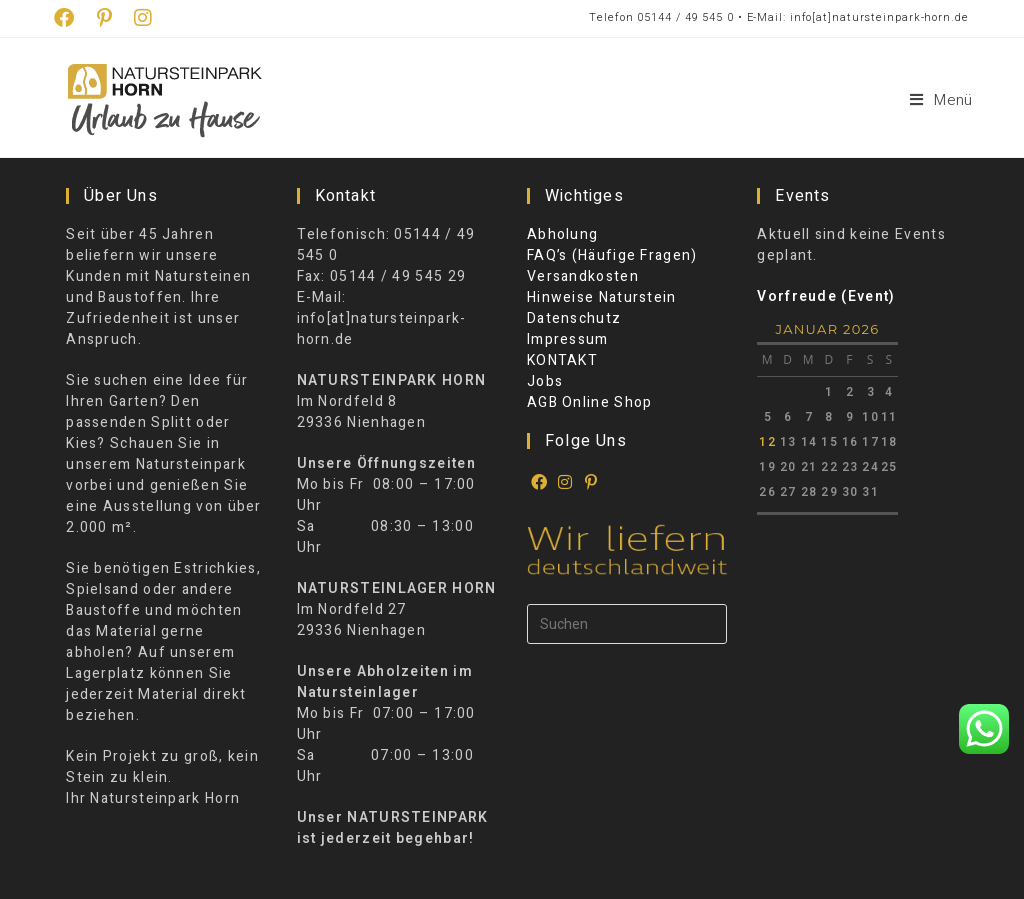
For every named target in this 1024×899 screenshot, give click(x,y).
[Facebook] (540, 482)
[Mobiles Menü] (941, 100)
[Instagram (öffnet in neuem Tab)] (143, 18)
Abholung (562, 234)
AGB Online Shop (590, 402)
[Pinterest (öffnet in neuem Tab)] (105, 18)
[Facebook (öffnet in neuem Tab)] (70, 18)
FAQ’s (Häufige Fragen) (612, 255)
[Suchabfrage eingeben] (627, 624)
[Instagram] (566, 482)
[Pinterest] (592, 482)
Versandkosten (583, 276)
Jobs (545, 381)
